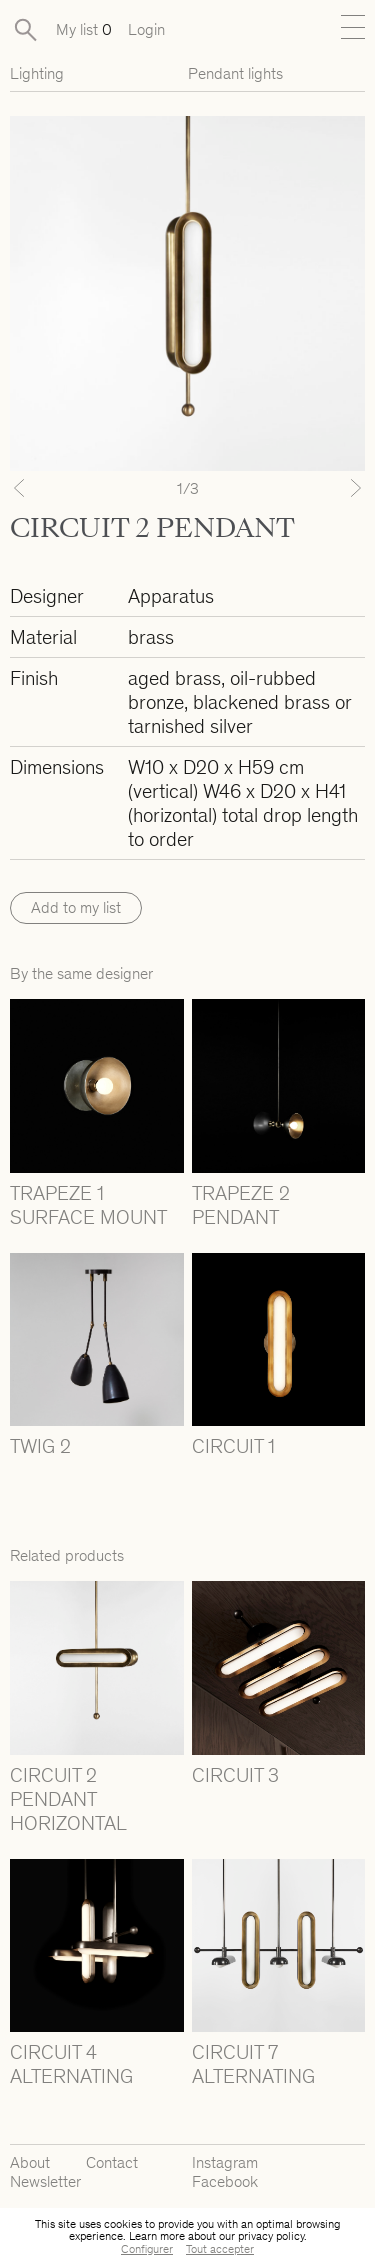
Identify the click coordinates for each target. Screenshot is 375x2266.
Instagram (225, 2162)
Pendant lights (235, 73)
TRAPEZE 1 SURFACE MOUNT (88, 1205)
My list (84, 29)
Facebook (225, 2181)
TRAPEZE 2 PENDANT (241, 1205)
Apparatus (171, 596)
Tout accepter (220, 2249)
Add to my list (76, 907)
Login (146, 29)
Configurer (147, 2249)
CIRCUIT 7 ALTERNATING (253, 2064)
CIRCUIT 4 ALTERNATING (71, 2064)
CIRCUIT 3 (235, 1775)
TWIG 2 (40, 1446)
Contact (112, 2162)
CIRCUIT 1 (233, 1446)
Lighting (37, 73)
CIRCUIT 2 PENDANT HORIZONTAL (68, 1799)
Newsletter (45, 2181)
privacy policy (271, 2236)
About (30, 2162)
